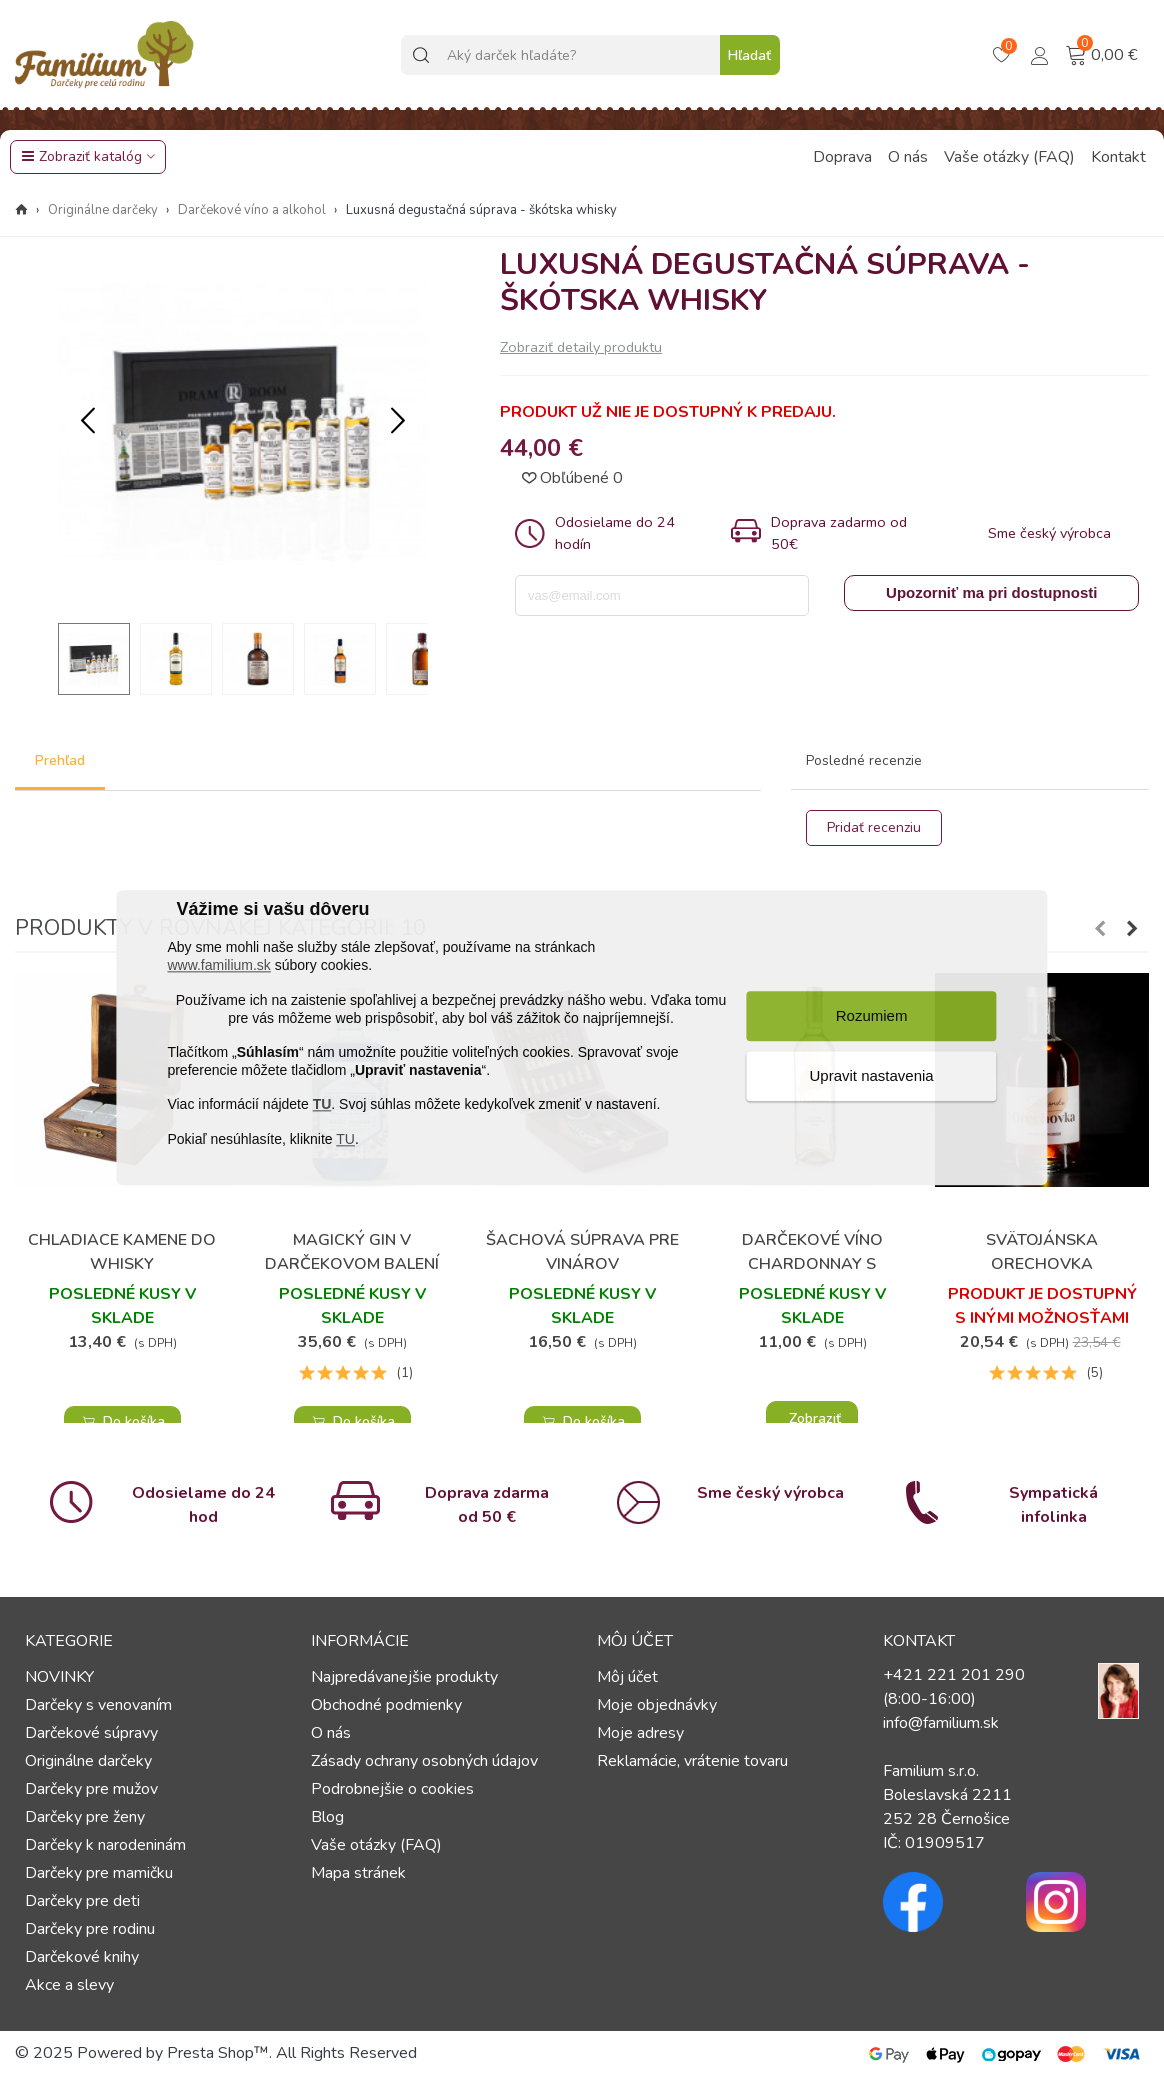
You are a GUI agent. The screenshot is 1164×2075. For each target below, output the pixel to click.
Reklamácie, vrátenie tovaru (692, 1761)
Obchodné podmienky (386, 1705)
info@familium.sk (941, 1723)
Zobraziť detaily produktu (581, 347)
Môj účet (627, 1677)
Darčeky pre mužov (91, 1789)
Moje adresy (640, 1733)
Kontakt (1118, 157)
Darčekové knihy (82, 1957)
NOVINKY (59, 1677)
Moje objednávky (657, 1705)
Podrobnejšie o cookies (392, 1789)
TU (322, 1105)
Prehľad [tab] (60, 760)
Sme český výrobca (770, 1493)
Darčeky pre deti (82, 1901)
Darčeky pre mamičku (99, 1873)
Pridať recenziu (874, 827)
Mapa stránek (358, 1873)
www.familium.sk (218, 966)
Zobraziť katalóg (81, 156)
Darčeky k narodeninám (105, 1845)
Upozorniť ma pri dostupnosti (991, 592)
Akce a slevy (69, 1985)
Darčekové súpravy (91, 1733)
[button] (398, 422)
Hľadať (749, 55)
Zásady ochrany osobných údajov (424, 1761)
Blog (327, 1817)
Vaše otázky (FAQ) (1009, 157)
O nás (908, 157)
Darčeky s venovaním (98, 1705)
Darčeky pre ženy (85, 1817)
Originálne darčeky (88, 1761)
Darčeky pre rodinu (90, 1929)
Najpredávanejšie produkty (404, 1677)
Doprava (842, 157)
